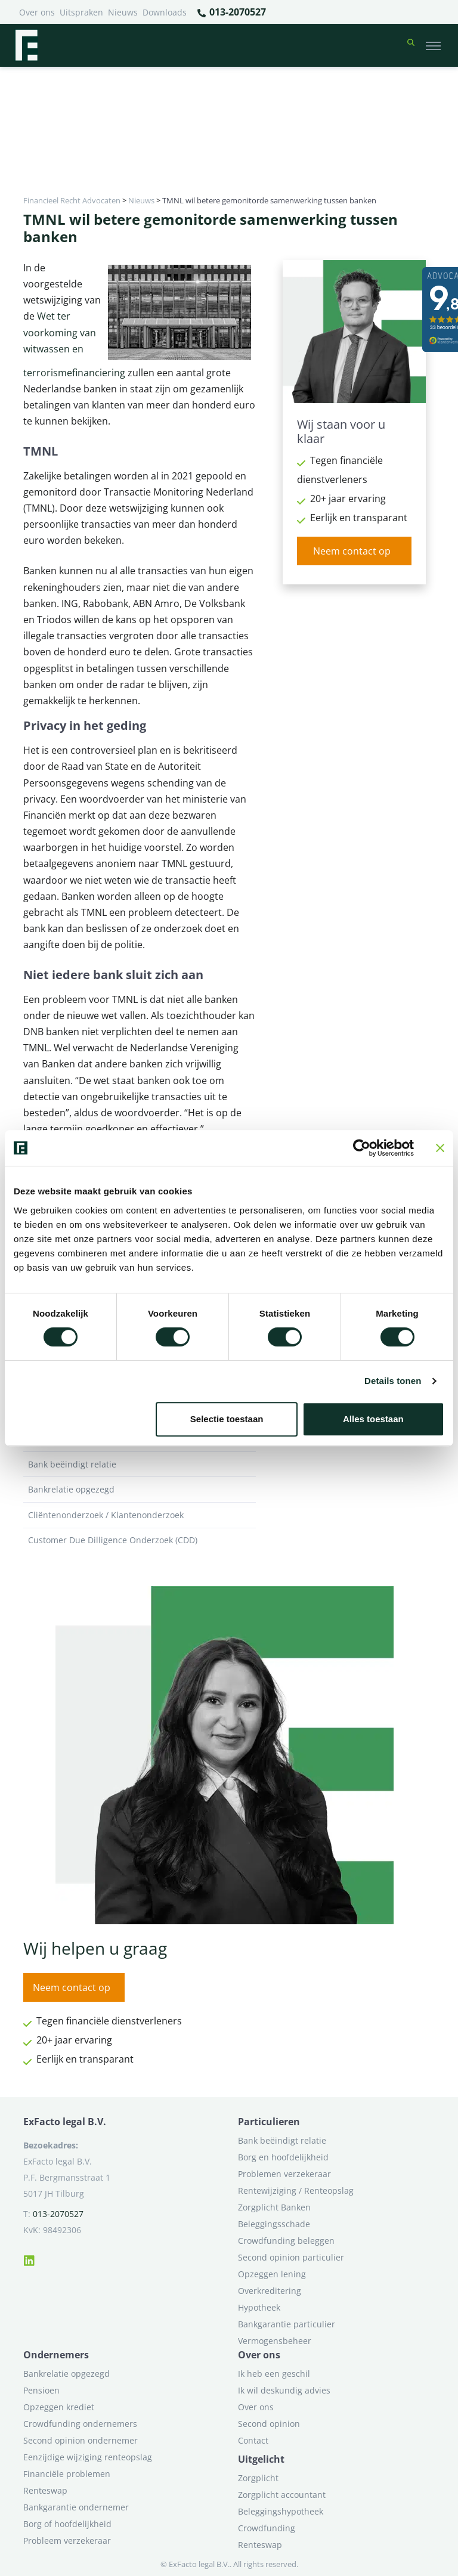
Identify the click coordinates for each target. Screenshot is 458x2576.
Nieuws (123, 12)
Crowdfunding (266, 2528)
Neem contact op (352, 551)
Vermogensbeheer (274, 2340)
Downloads (165, 12)
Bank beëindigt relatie (139, 1464)
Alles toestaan (373, 1419)
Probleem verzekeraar (67, 2540)
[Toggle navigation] (433, 45)
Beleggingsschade (274, 2224)
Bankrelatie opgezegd (139, 1489)
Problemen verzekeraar (284, 2173)
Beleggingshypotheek (280, 2511)
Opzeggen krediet (58, 2407)
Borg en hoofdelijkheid (283, 2157)
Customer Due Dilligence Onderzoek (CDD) (139, 1540)
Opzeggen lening (272, 2274)
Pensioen (41, 2390)
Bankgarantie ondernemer (76, 2507)
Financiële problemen (66, 2473)
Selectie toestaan (227, 1419)
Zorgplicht (258, 2478)
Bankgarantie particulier (286, 2324)
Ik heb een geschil (274, 2373)
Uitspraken (81, 12)
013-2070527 (231, 12)
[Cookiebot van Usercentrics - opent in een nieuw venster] (362, 1148)
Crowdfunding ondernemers (80, 2423)
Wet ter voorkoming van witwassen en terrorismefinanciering (74, 344)
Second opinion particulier (291, 2257)
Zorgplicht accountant (282, 2494)
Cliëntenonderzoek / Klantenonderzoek (139, 1515)
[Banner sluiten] (440, 1148)
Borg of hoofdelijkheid (67, 2523)
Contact (253, 2440)
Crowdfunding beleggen (286, 2240)
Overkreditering (269, 2290)
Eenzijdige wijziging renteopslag (87, 2457)
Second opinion (269, 2423)
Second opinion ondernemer (80, 2440)
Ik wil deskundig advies (284, 2390)
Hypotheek (259, 2307)
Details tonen (392, 1381)
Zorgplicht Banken (274, 2207)
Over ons (37, 12)
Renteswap (45, 2490)
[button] (411, 45)
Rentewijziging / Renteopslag (296, 2190)
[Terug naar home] (26, 45)
